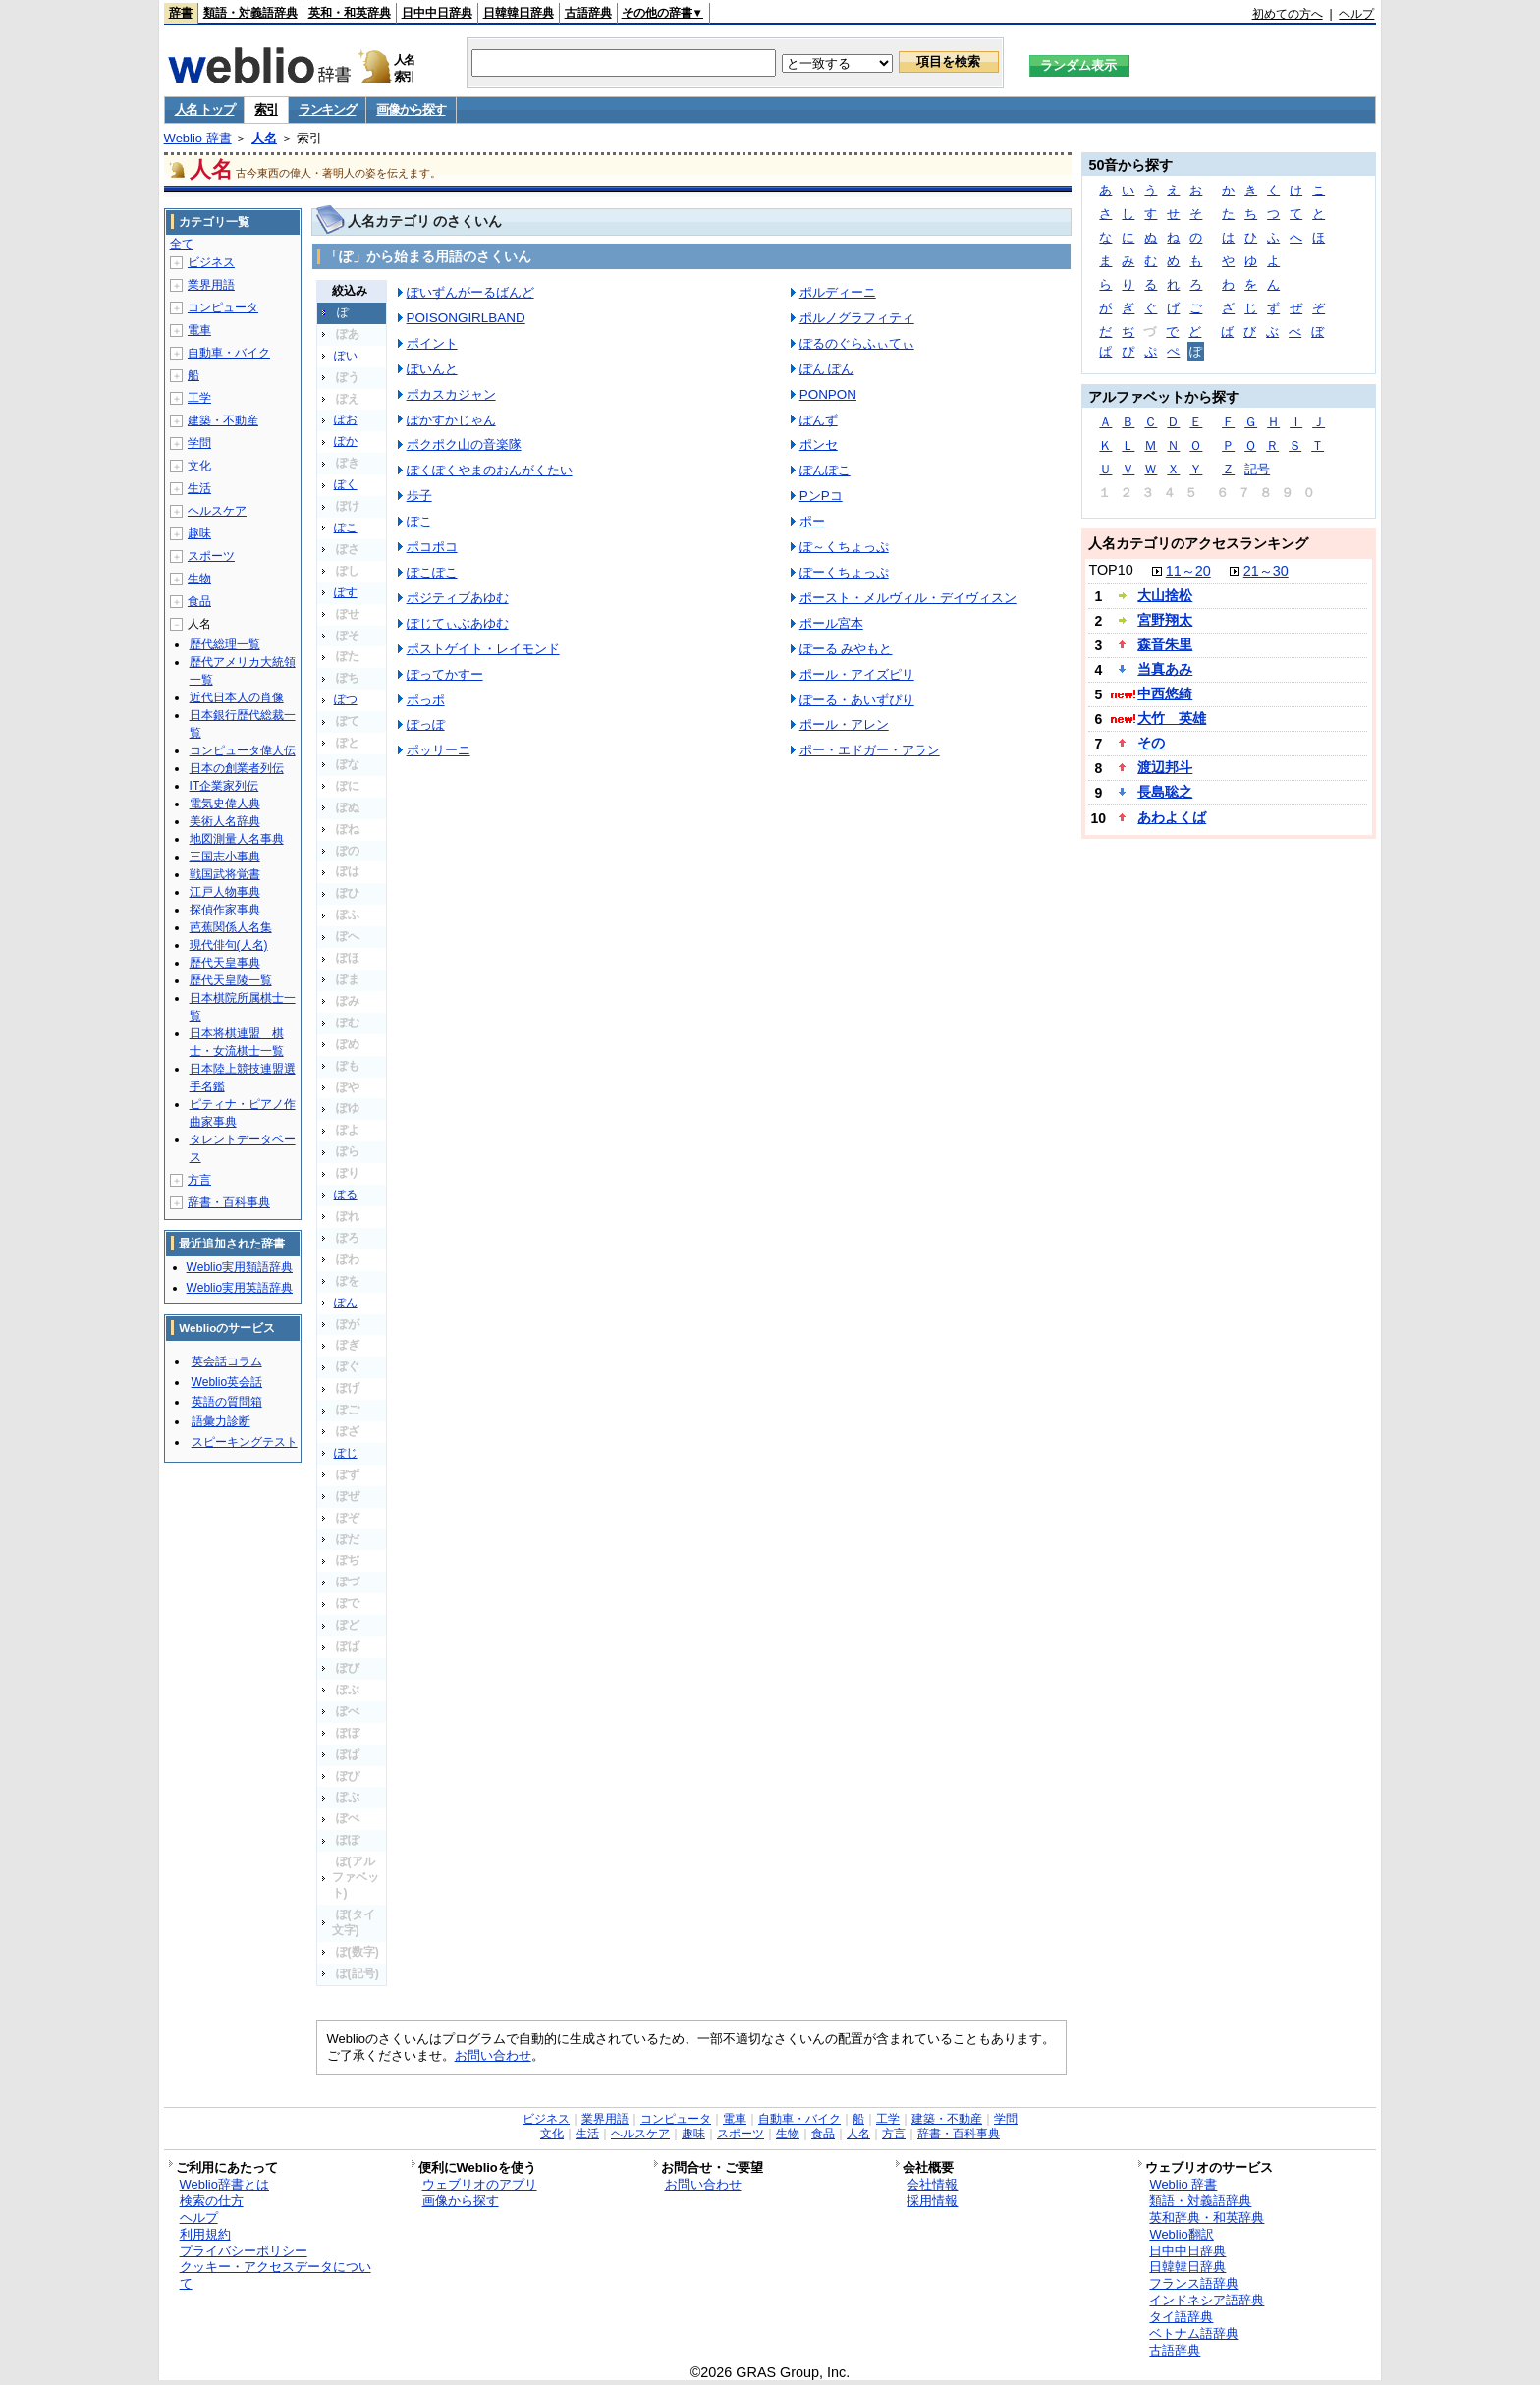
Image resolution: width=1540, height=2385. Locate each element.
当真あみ (1164, 669)
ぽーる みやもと (846, 648)
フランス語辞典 (1193, 2283)
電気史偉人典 (225, 803)
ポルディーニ (837, 292)
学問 (199, 443)
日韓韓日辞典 (518, 13)
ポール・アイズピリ (856, 674)
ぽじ (346, 1453)
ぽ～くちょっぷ (844, 546)
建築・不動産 (223, 420)
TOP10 (1110, 570)
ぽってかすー (445, 674)
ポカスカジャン (451, 394)
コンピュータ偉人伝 (243, 750)
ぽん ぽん (826, 368)
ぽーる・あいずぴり (856, 700)
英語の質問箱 (227, 1402)
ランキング (328, 109)
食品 (199, 601)
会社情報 (932, 2184)
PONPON (827, 394)
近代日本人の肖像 (237, 697)
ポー (812, 521)
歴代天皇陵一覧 (231, 980)
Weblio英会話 (227, 1382)
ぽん (346, 1302)
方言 (199, 1180)
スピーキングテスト (245, 1442)
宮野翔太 (1164, 620)
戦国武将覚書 (225, 874)
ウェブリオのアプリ (479, 2184)
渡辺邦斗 (1164, 767)
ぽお (346, 419)
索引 (265, 109)
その (1151, 742)
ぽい (346, 355)
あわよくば (1171, 817)
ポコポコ (432, 546)
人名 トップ (205, 109)
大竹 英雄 (1171, 718)
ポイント (432, 343)
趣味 (199, 533)
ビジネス (211, 262)
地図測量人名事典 (237, 839)
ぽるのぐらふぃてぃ (856, 343)
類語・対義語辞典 (250, 13)
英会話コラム (227, 1361)
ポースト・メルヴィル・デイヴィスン (908, 597)
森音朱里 (1164, 644)
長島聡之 (1164, 792)
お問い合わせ (493, 2055)
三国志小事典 (225, 856)
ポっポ (426, 700)
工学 (199, 398)
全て (181, 244)
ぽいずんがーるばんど (470, 292)
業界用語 (211, 285)
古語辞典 (588, 13)
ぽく (346, 484)
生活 (199, 488)
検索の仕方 (212, 2200)
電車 (199, 330)
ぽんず (818, 420)
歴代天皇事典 (225, 963)
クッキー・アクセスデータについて (275, 2275)
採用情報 (932, 2200)
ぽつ (346, 699)
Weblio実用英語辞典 (240, 1288)
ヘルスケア (217, 511)
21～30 (1266, 571)
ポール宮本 (831, 623)
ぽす (346, 592)
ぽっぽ (426, 724)
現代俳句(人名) (229, 945)
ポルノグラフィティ (856, 317)
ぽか (346, 441)
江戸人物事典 (225, 892)
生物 (199, 578)
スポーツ (211, 556)
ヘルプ (1356, 14)
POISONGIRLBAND (466, 317)
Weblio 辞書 (198, 138)
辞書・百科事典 (229, 1202)
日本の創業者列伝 (237, 768)
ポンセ (818, 444)
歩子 (419, 495)
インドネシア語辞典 (1206, 2300)
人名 (264, 138)
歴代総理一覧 (225, 644)
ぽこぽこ (432, 572)
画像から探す (410, 109)
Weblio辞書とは (224, 2184)
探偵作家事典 (225, 909)
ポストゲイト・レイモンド (483, 648)
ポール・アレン (844, 724)
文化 (199, 465)
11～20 (1188, 571)
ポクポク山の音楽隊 (464, 444)
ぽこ (346, 527)
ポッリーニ (438, 750)
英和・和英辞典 (349, 13)
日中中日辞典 (437, 13)
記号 (1257, 469)
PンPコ (821, 495)
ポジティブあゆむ (458, 597)
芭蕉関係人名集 (231, 927)
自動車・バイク (229, 353)
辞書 (180, 13)
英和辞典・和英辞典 (1206, 2217)
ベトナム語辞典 (1193, 2333)
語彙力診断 (221, 1421)
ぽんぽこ (825, 470)
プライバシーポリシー (243, 2251)
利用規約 (205, 2234)
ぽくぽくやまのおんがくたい (490, 470)
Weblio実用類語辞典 (240, 1267)
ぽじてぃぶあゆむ (458, 623)
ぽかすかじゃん (451, 420)
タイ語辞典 (1181, 2316)
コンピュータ (223, 307)
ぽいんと (432, 368)
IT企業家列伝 (224, 786)
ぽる (346, 1194)
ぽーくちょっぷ (844, 572)
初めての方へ (1287, 14)
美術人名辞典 (225, 821)
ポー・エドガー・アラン (869, 750)
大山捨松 (1164, 595)
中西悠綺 (1164, 693)
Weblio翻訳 (1181, 2234)
